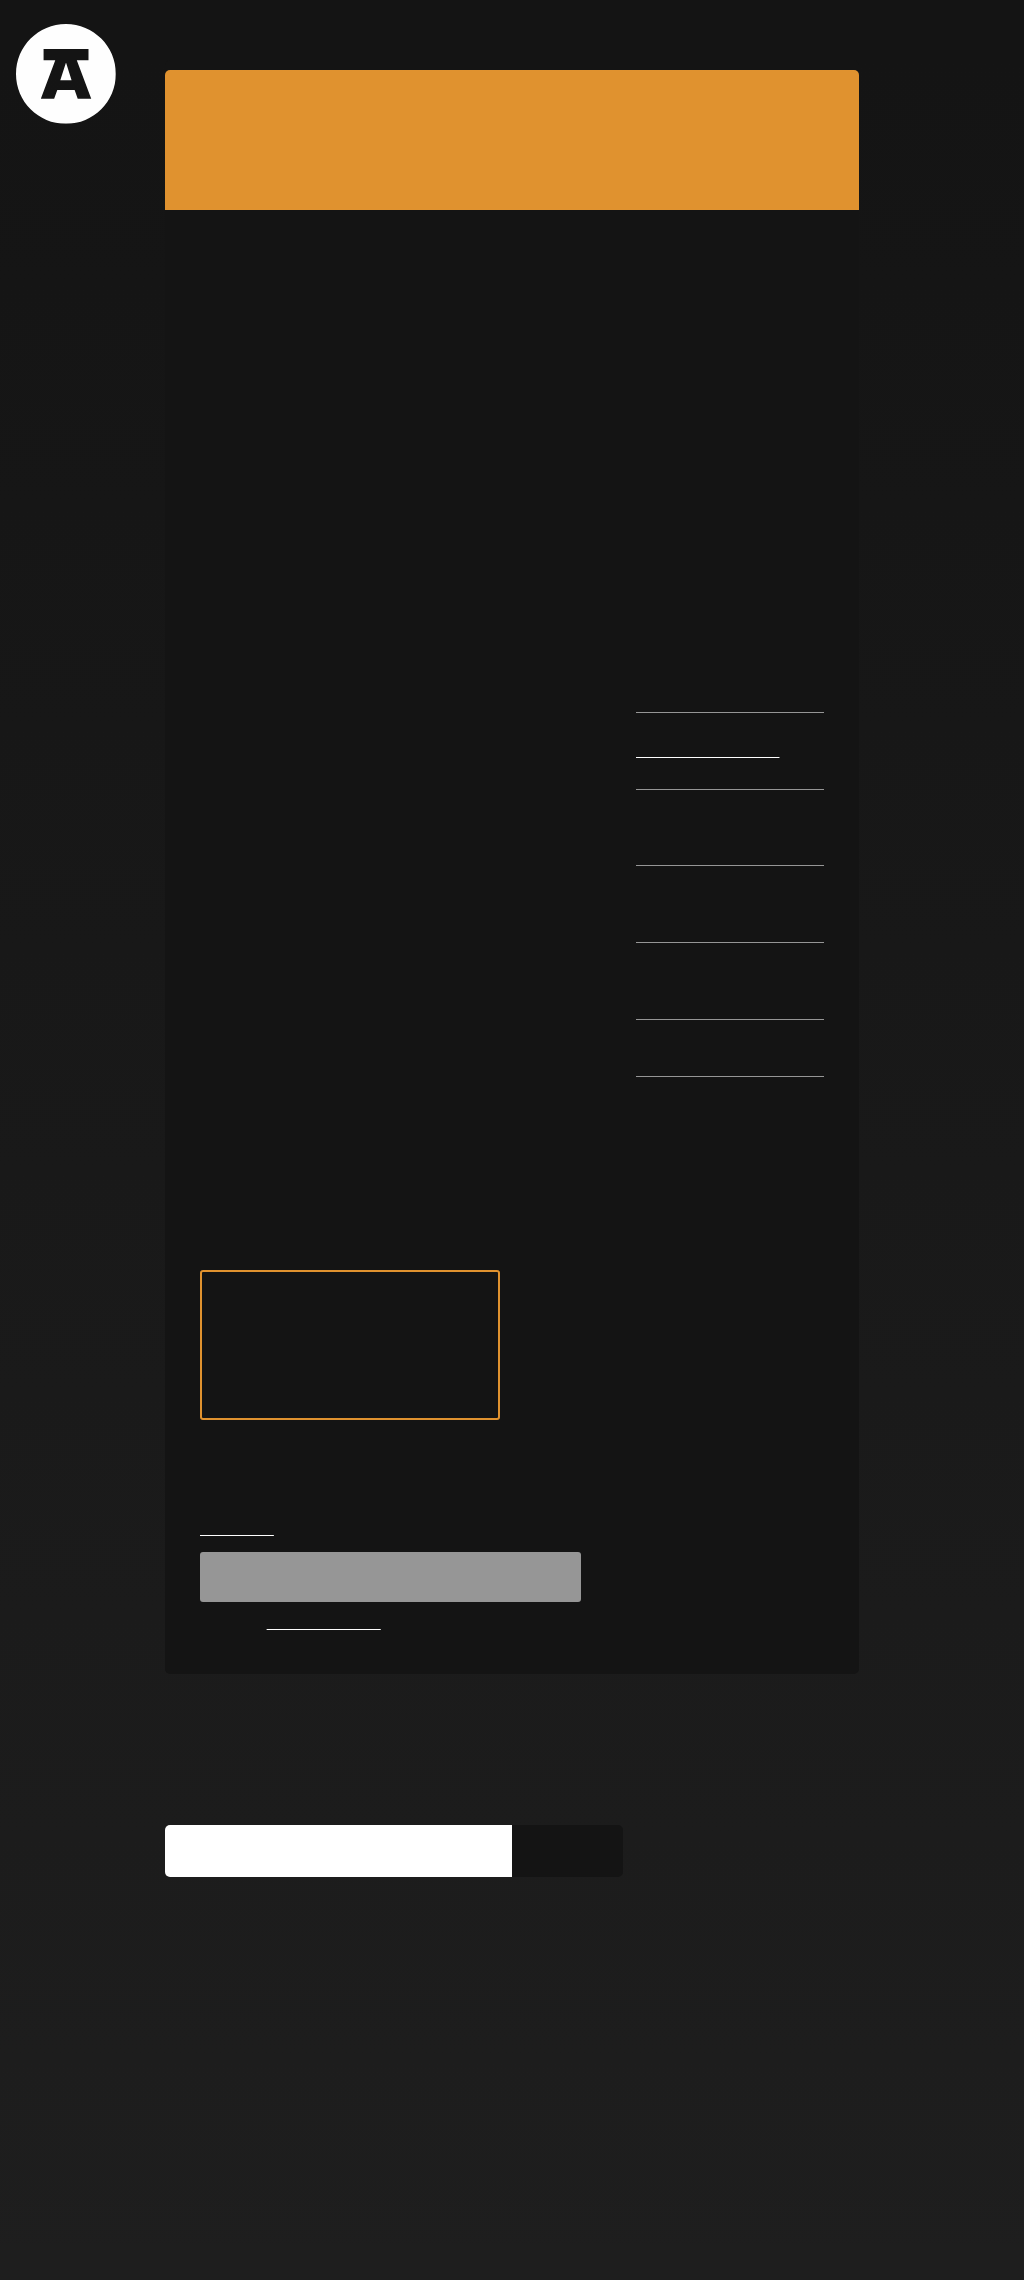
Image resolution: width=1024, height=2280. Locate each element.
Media (339, 2241)
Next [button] (825, 450)
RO (804, 35)
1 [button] (460, 630)
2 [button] (486, 630)
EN (838, 35)
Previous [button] (198, 450)
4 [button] (538, 630)
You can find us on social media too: (313, 2079)
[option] (512, 450)
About (191, 35)
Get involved (429, 2241)
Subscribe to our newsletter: (282, 1946)
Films (349, 35)
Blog (424, 35)
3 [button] (512, 630)
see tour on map (350, 1496)
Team (498, 35)
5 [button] (564, 630)
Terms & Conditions (227, 2241)
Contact (582, 35)
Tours (271, 35)
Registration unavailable (390, 1726)
